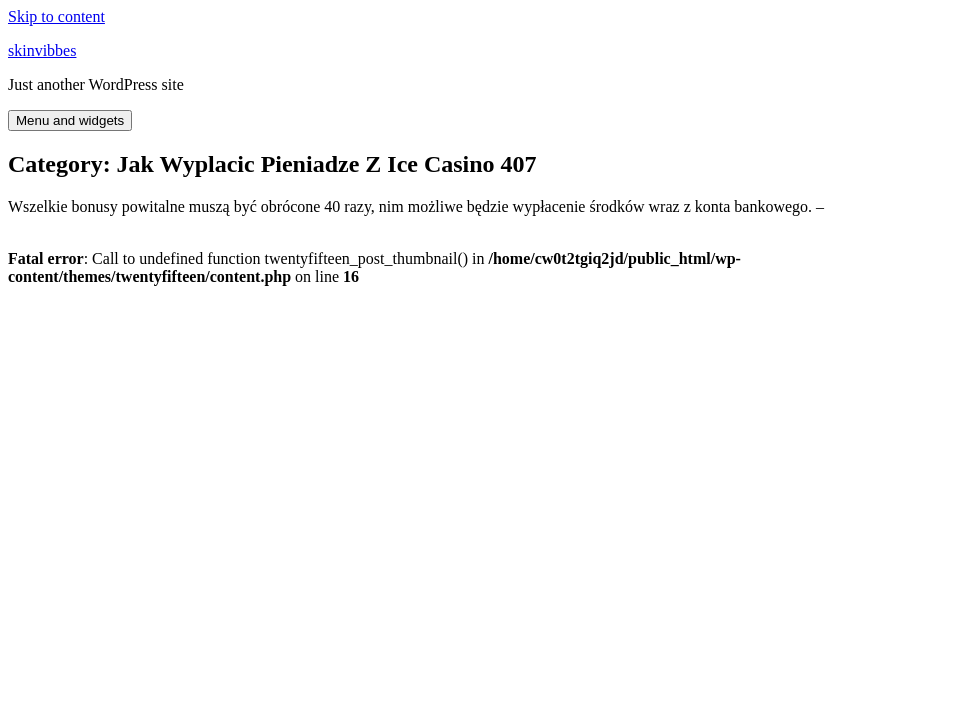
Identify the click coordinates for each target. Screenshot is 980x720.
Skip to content (56, 16)
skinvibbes (42, 50)
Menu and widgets (70, 120)
